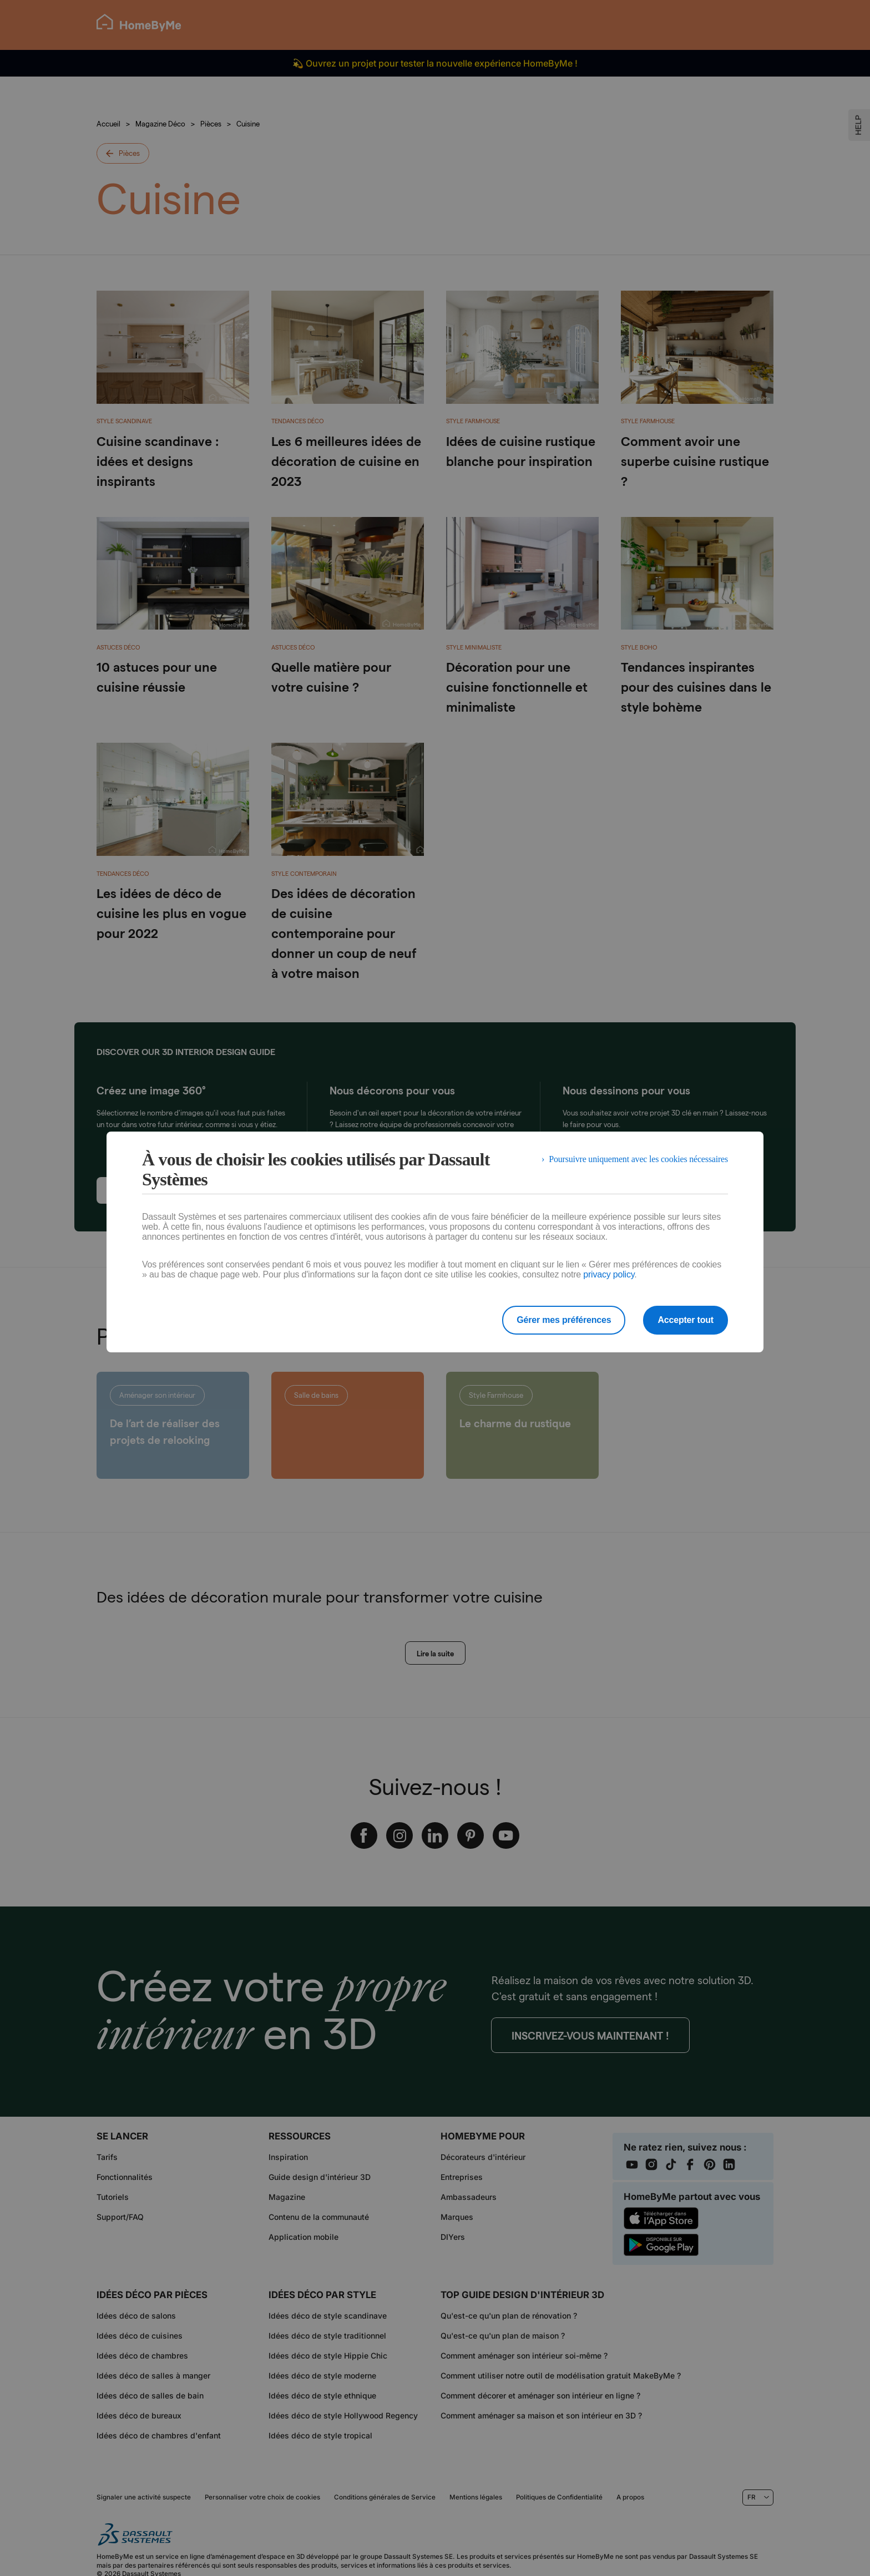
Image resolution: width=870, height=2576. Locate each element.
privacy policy (608, 1274)
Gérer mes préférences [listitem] (564, 1320)
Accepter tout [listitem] (685, 1320)
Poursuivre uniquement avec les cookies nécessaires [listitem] (638, 1159)
